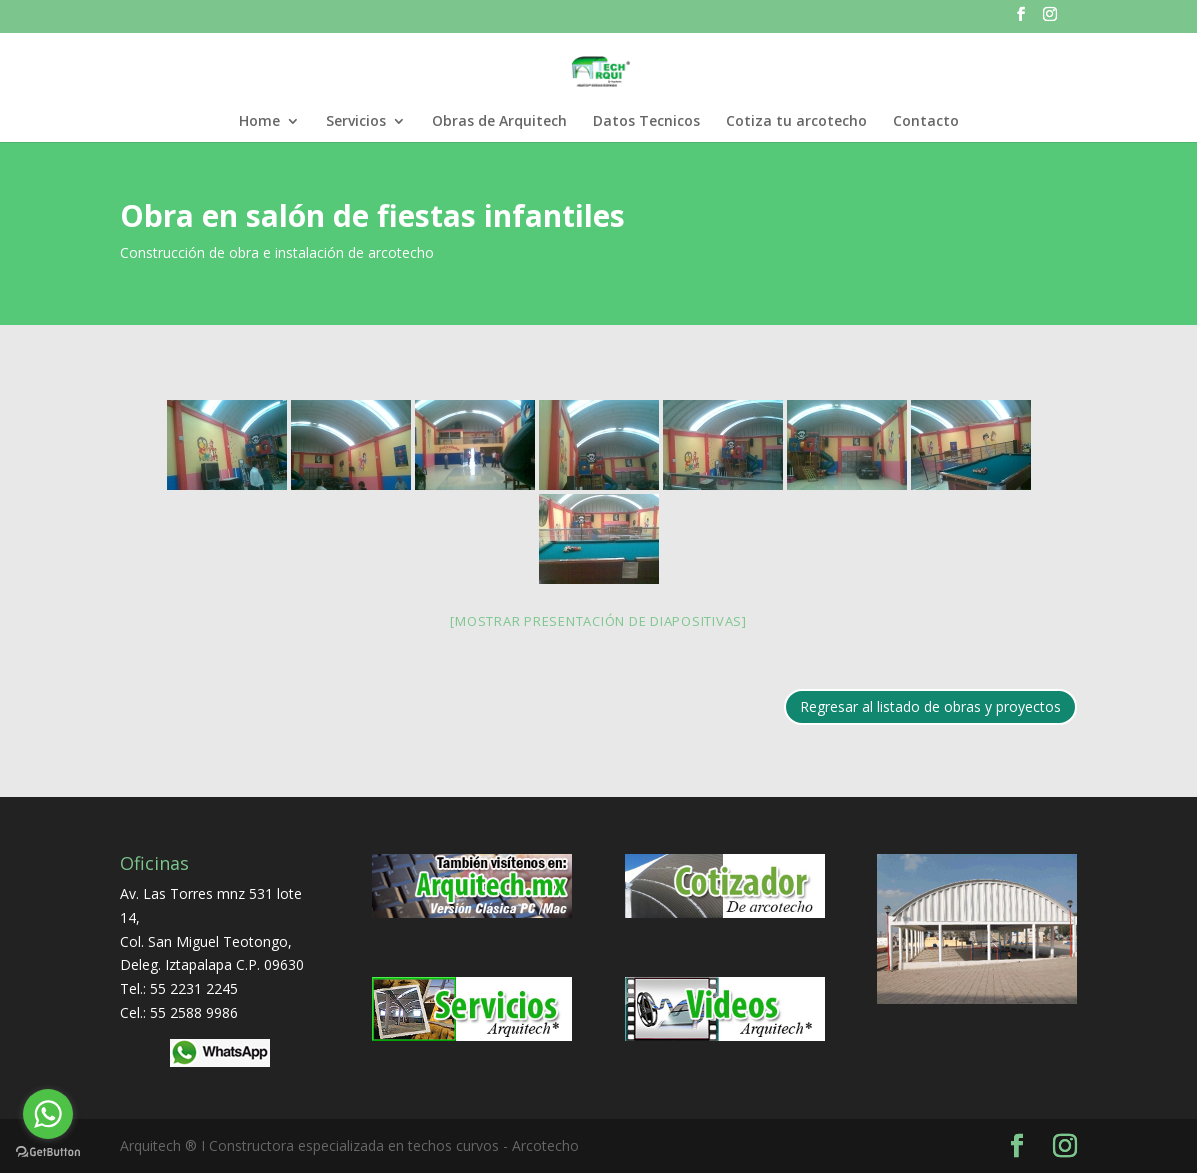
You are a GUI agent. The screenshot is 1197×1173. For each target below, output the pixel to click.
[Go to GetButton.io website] (48, 1152)
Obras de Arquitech (499, 122)
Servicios (356, 122)
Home (259, 122)
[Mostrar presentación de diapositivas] (598, 621)
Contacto (926, 122)
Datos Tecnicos (646, 122)
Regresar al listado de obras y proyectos (930, 706)
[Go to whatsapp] (48, 1114)
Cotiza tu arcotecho (796, 122)
